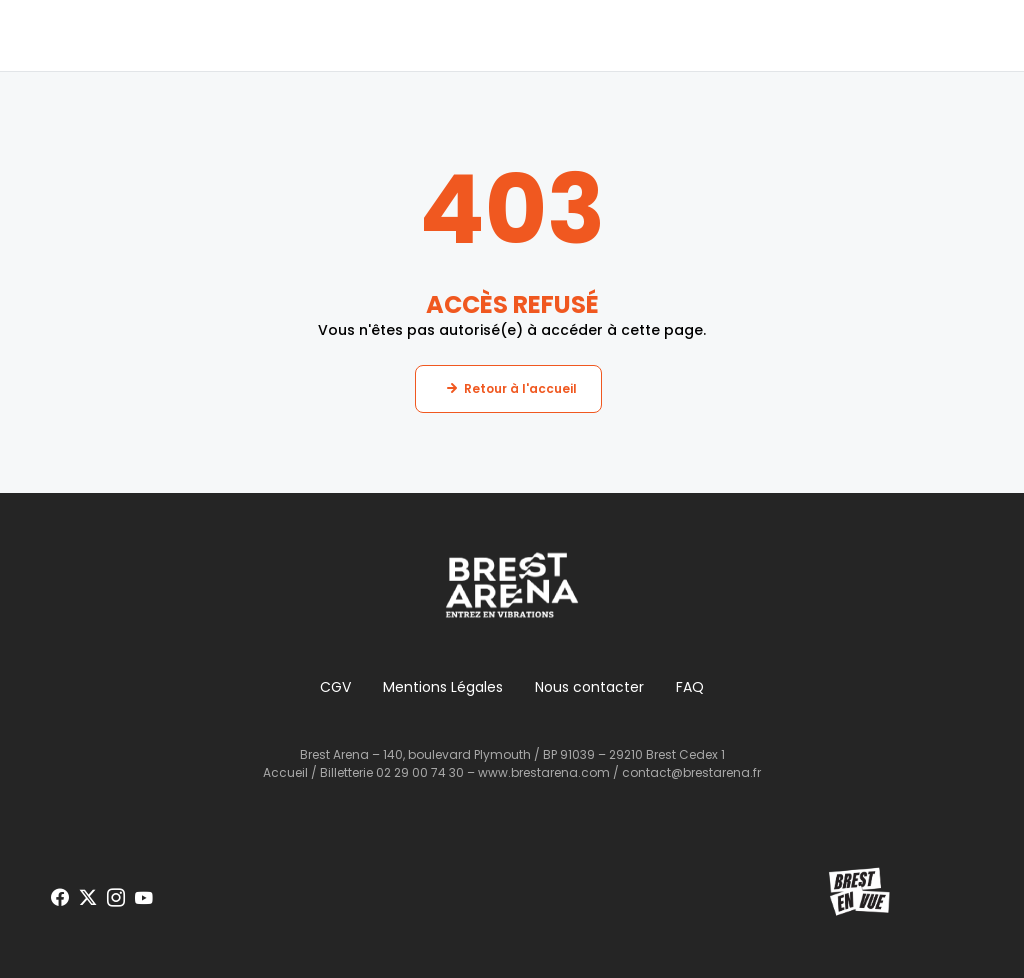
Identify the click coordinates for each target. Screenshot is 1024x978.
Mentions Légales (443, 687)
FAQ (690, 687)
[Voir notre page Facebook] (60, 898)
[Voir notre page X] (88, 898)
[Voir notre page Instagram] (116, 898)
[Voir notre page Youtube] (144, 898)
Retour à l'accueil (520, 388)
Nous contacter (589, 687)
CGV (335, 687)
